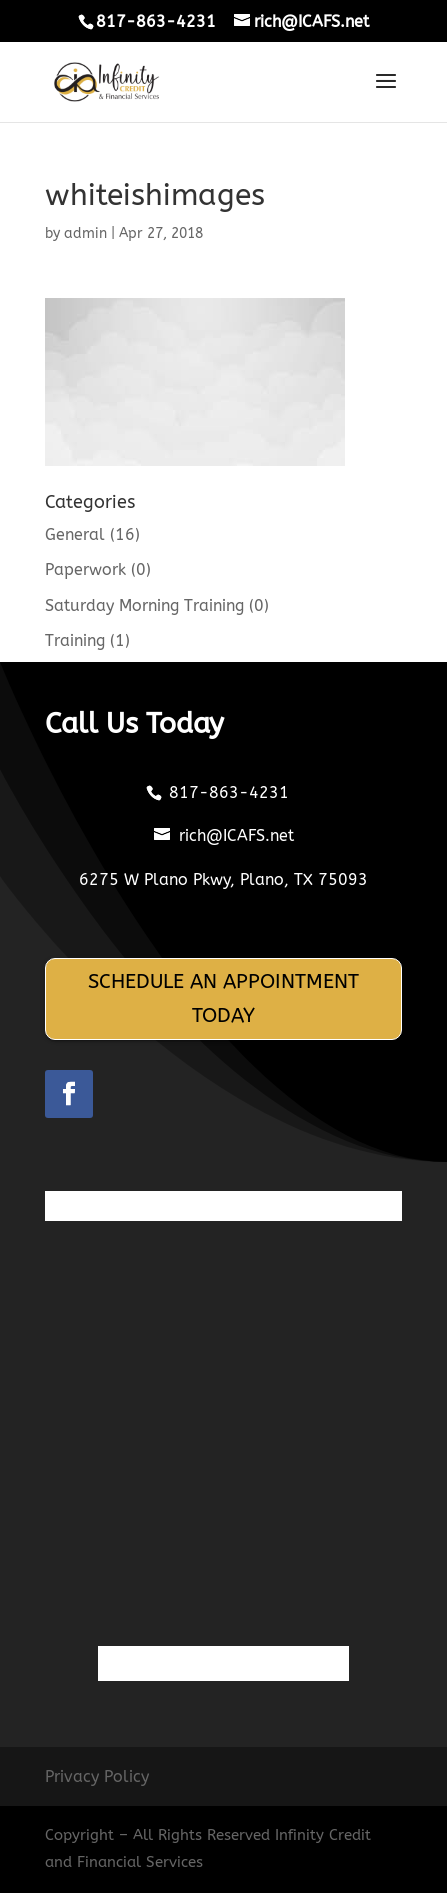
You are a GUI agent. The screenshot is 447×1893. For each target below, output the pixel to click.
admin (85, 233)
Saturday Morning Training (144, 605)
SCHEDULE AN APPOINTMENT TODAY (223, 998)
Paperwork (85, 569)
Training (75, 640)
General (75, 534)
